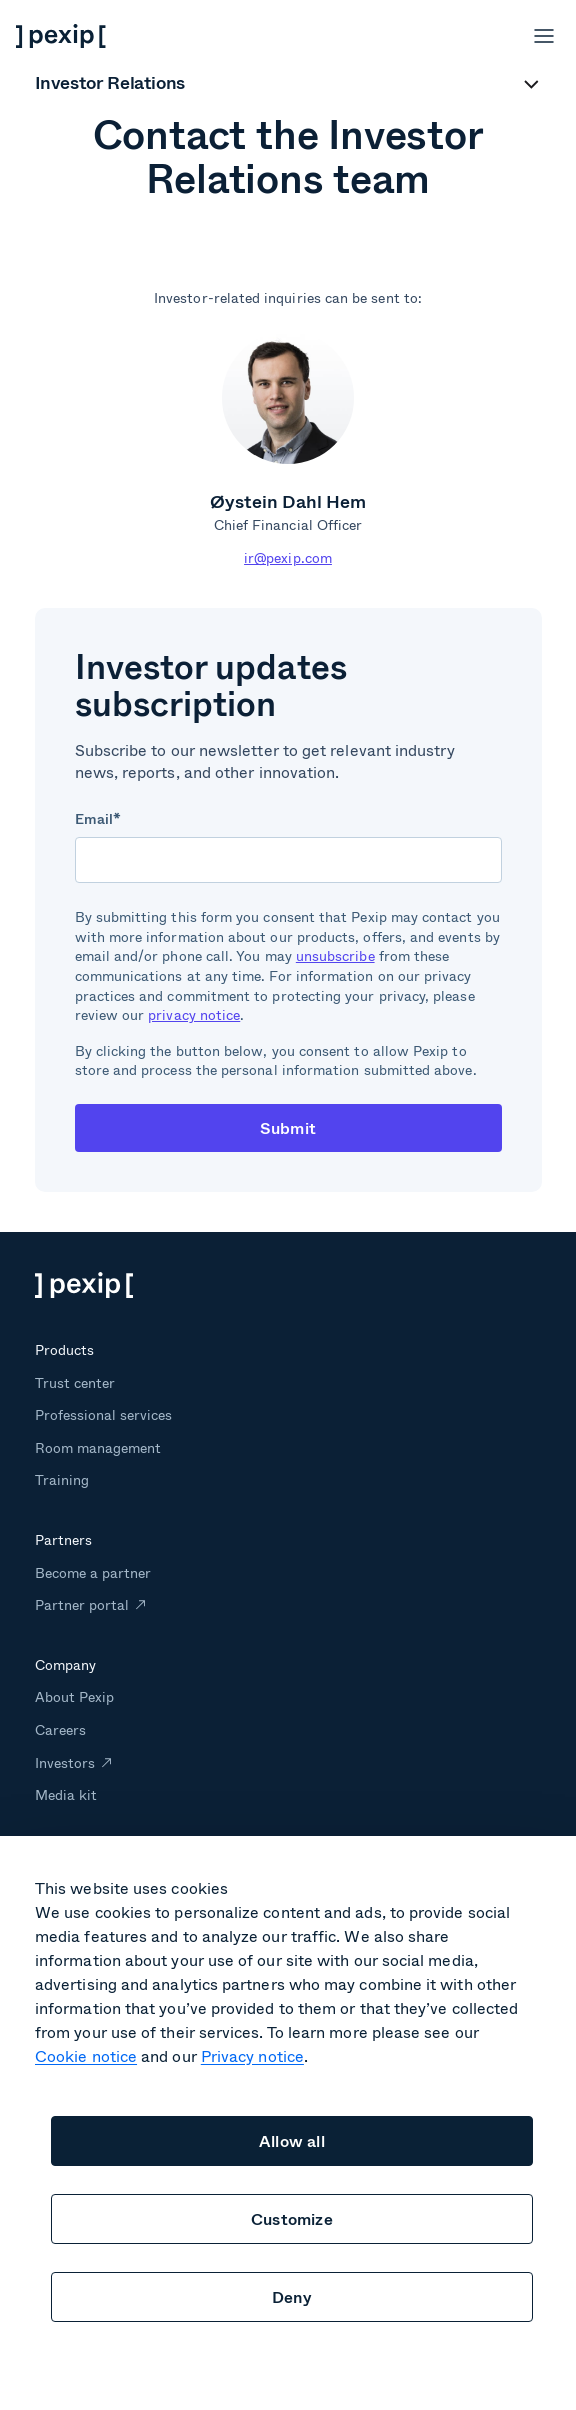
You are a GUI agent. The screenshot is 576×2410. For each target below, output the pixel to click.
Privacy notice (252, 2055)
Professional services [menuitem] (104, 1414)
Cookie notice (86, 2055)
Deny (292, 2296)
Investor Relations (110, 84)
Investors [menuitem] (65, 1762)
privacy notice (194, 1014)
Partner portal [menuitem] (82, 1604)
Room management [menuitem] (98, 1447)
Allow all (292, 2140)
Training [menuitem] (62, 1479)
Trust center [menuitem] (75, 1382)
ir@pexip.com (288, 557)
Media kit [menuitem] (66, 1794)
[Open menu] (544, 36)
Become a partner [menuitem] (93, 1572)
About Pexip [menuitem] (74, 1696)
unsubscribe (335, 955)
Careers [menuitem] (60, 1729)
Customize (292, 2218)
